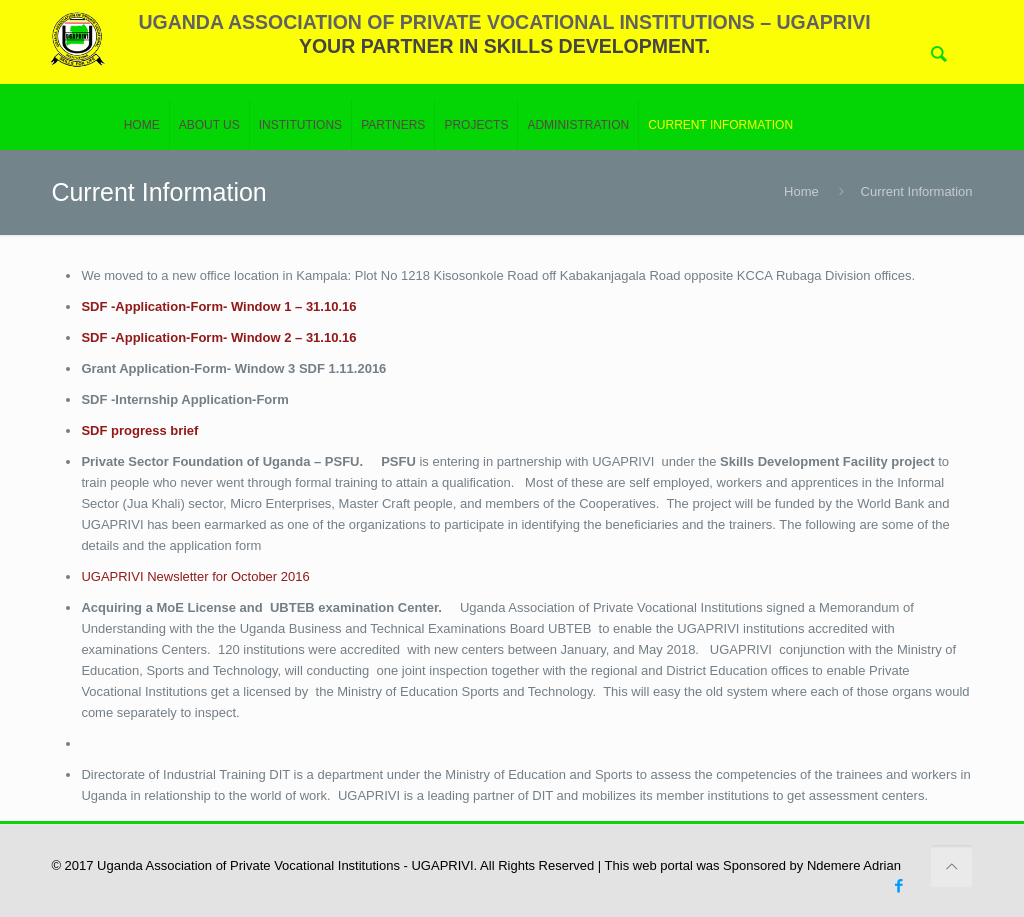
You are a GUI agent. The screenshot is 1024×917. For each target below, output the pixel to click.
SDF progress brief (139, 430)
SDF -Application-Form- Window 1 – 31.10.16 (218, 306)
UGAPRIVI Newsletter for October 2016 (195, 576)
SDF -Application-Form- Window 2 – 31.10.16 (218, 337)
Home (801, 191)
